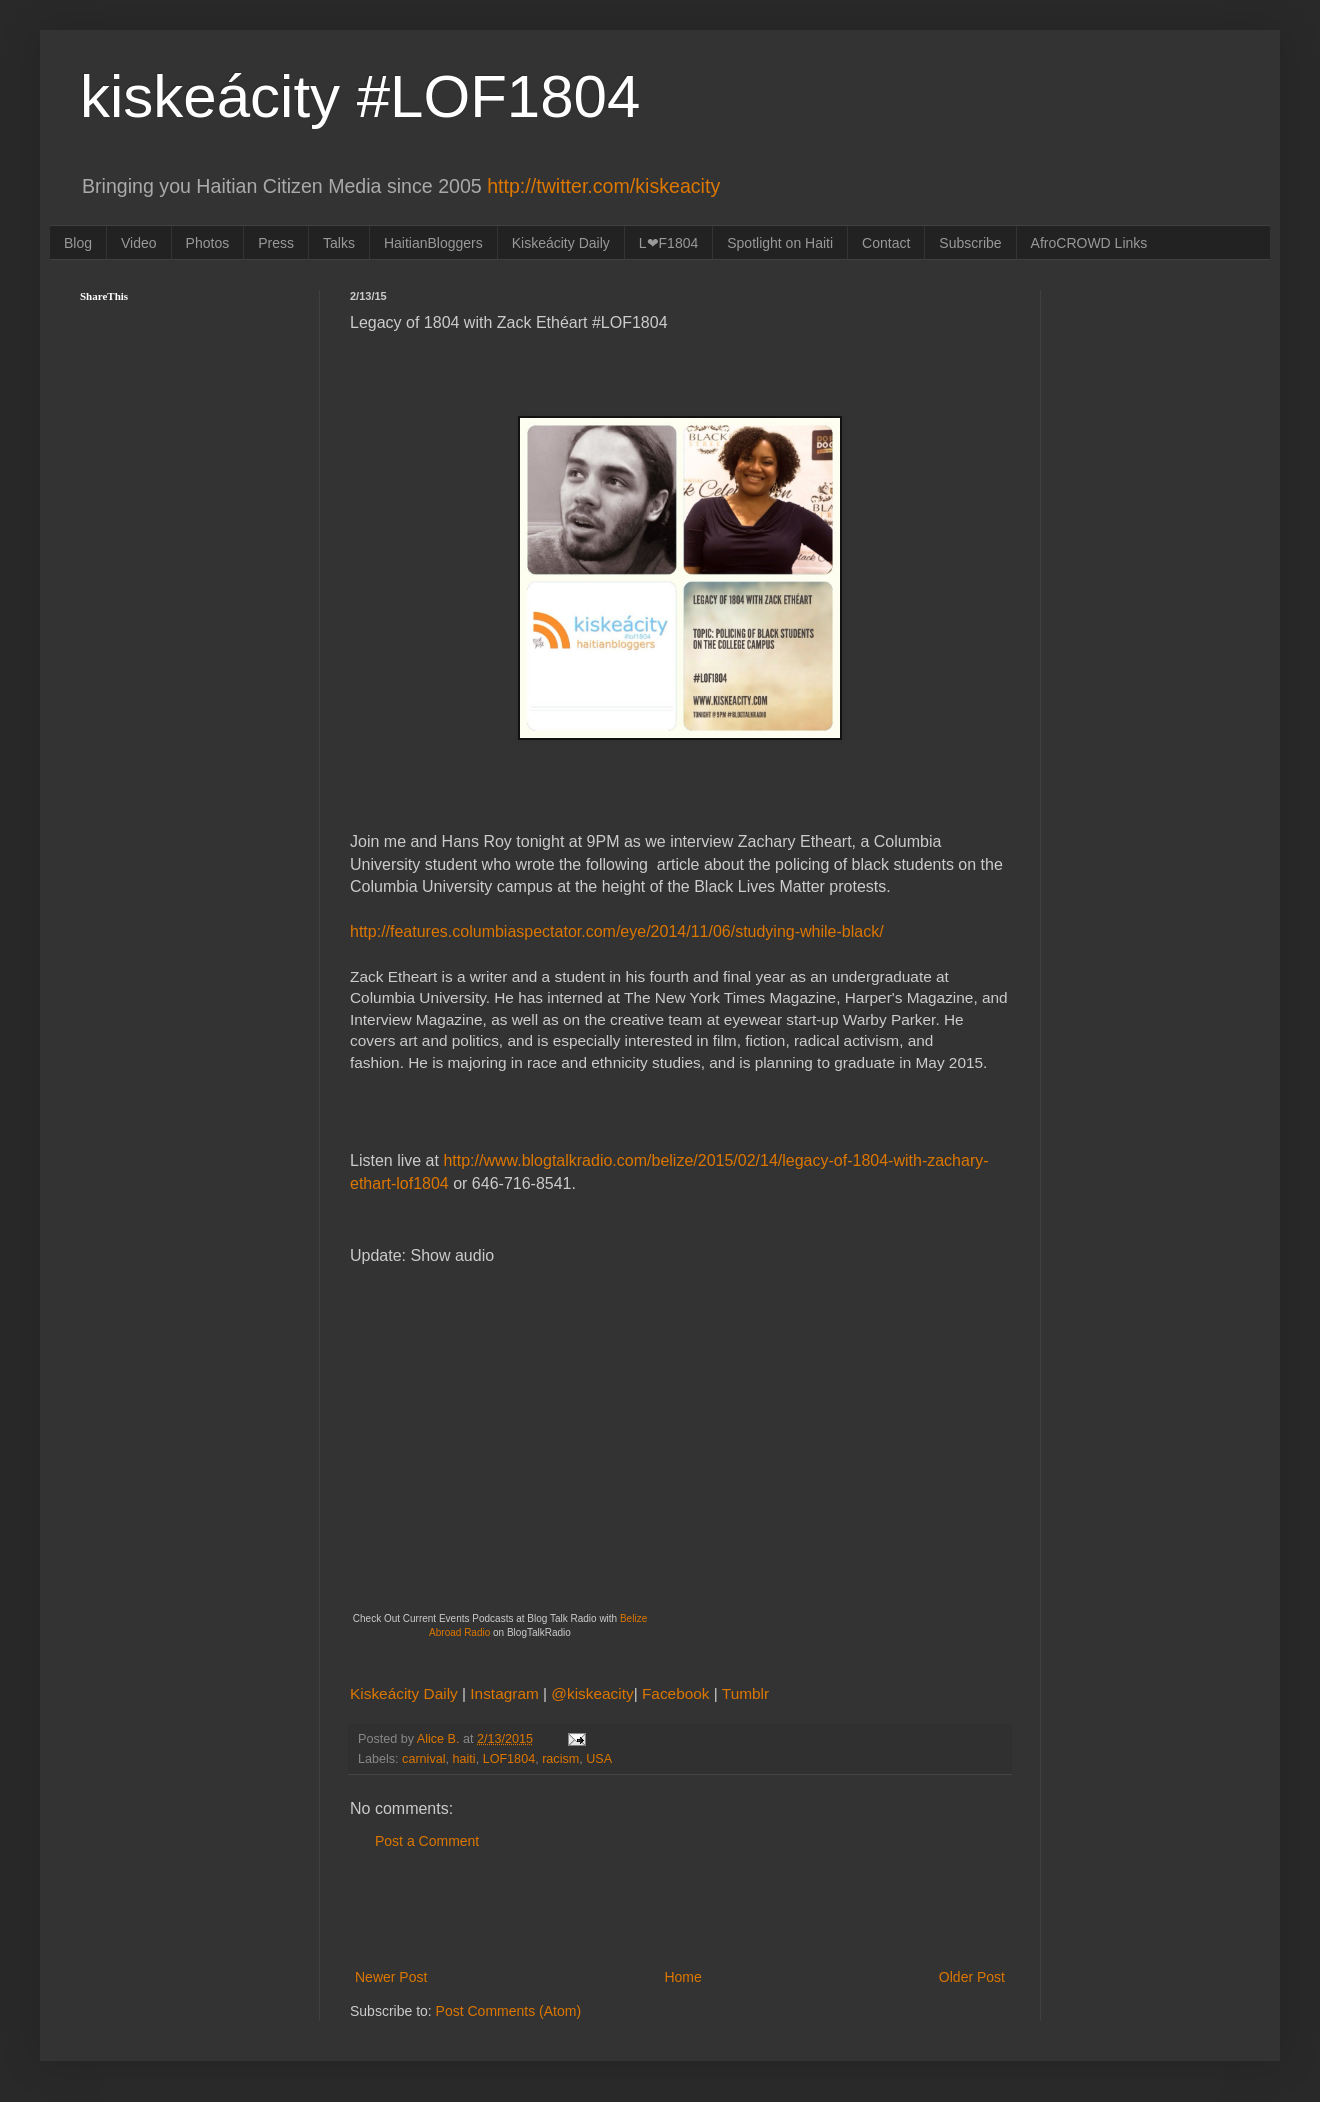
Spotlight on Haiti (780, 243)
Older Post (972, 1977)
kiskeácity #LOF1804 (360, 96)
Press (276, 243)
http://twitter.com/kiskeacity (603, 186)
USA (599, 1759)
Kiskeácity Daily (561, 243)
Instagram (506, 1693)
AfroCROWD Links (1089, 243)
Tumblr (745, 1693)
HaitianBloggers (433, 243)
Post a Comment (427, 1841)
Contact (886, 243)
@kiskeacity (592, 1693)
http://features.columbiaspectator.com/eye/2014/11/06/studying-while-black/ (617, 931)
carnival (423, 1759)
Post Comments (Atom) (508, 2011)
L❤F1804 (668, 243)
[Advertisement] (680, 1910)
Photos (208, 243)
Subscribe (970, 243)
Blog (78, 243)
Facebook (678, 1693)
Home (682, 1977)
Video (139, 243)
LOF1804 (509, 1759)
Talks (339, 243)
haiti (464, 1759)
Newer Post (391, 1977)
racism (560, 1759)
